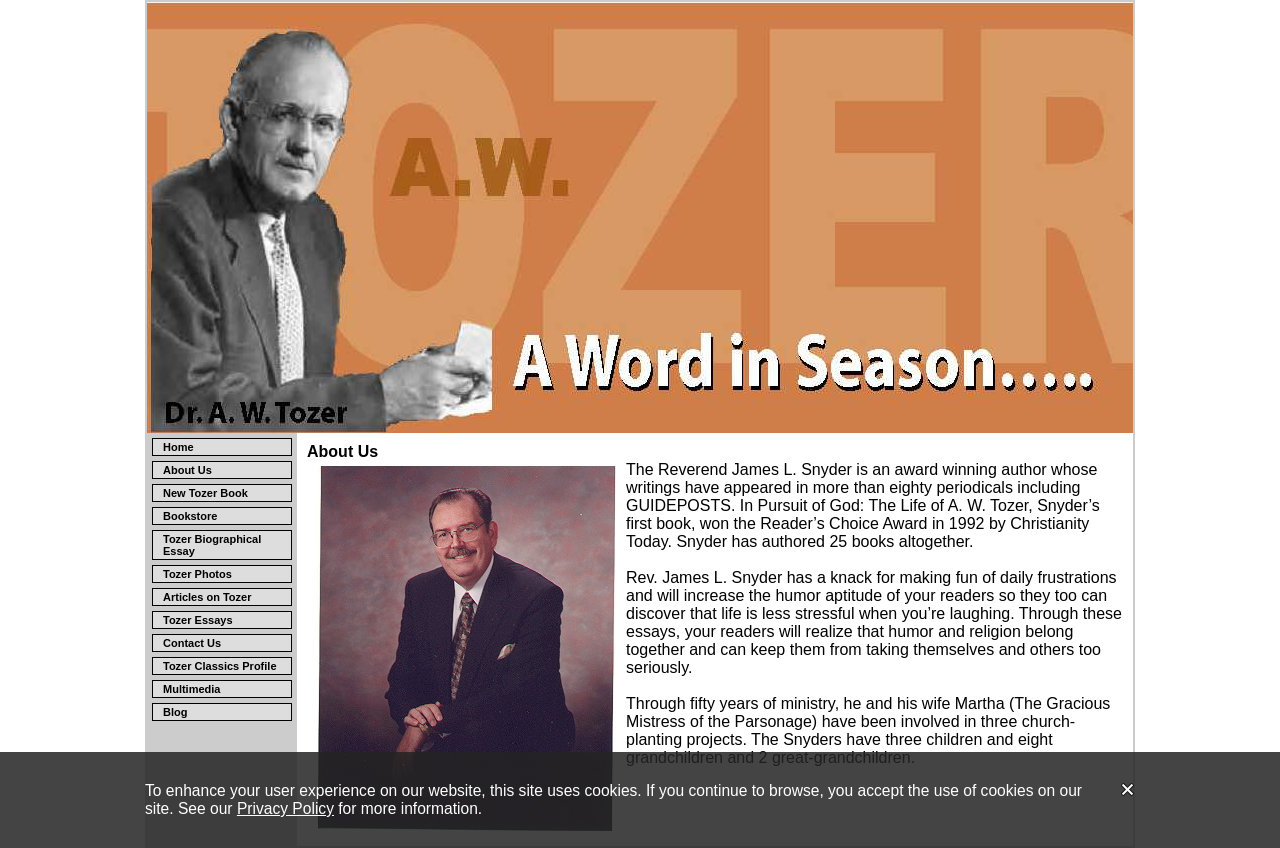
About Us (187, 470)
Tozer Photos (197, 574)
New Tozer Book (205, 493)
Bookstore (190, 516)
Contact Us (192, 643)
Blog (175, 712)
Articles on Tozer (207, 597)
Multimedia (191, 689)
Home (178, 447)
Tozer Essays (198, 620)
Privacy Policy (285, 808)
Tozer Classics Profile (220, 666)
